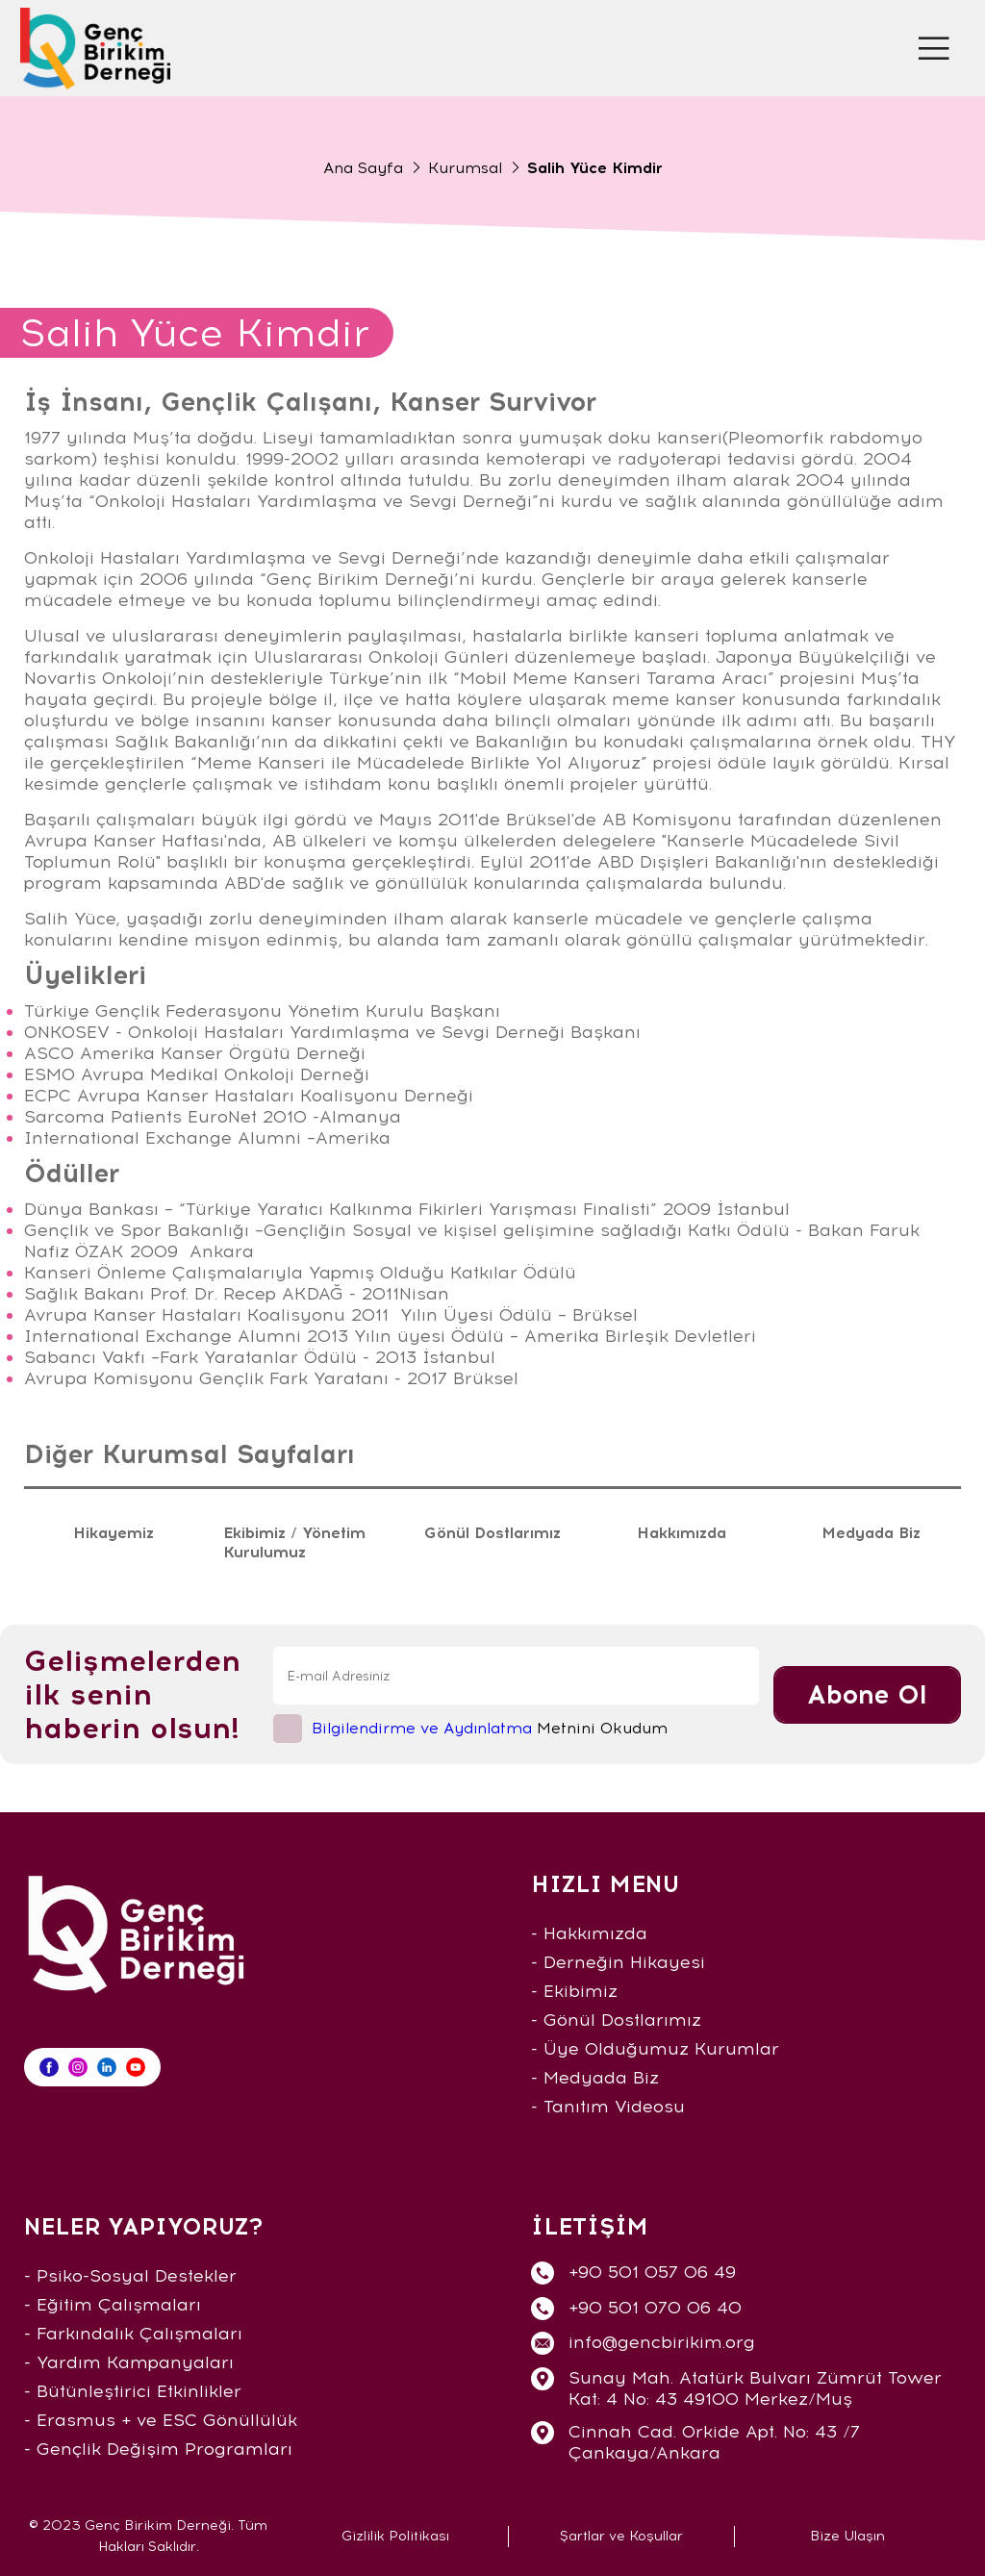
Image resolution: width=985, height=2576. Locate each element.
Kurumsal (465, 168)
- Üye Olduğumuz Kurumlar (655, 2048)
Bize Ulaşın (847, 2536)
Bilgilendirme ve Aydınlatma (422, 1728)
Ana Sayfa (363, 168)
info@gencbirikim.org (661, 2342)
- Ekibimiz (574, 1991)
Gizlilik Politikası (395, 2536)
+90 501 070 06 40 (655, 2307)
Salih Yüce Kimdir (595, 168)
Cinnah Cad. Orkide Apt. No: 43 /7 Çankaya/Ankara (714, 2442)
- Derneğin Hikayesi (618, 1962)
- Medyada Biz (595, 2077)
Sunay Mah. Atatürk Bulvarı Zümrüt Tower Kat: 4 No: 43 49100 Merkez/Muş (755, 2388)
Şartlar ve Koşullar (621, 2536)
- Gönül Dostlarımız (616, 2020)
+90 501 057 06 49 (652, 2272)
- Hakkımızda (589, 1933)
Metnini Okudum (490, 1728)
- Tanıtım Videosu (608, 2106)
